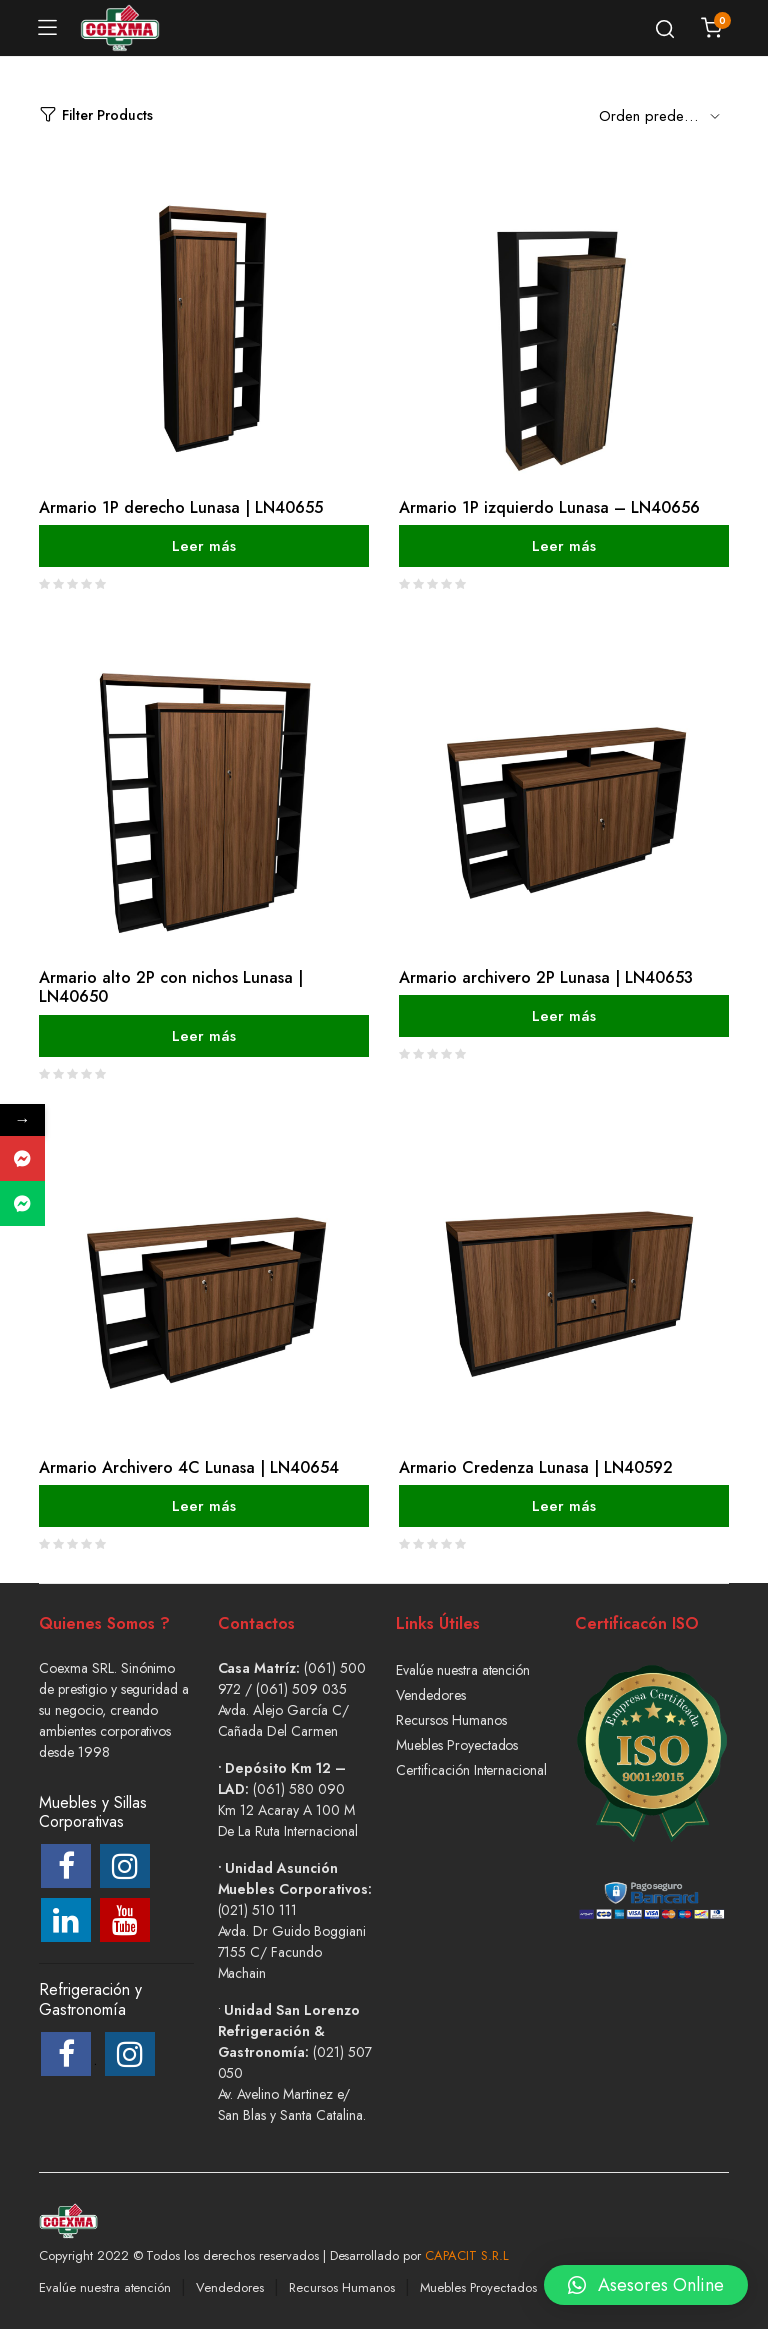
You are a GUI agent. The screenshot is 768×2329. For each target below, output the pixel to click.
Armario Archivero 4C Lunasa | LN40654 (189, 1467)
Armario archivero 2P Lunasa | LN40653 (546, 977)
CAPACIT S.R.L (467, 2255)
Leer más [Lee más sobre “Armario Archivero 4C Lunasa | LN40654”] (204, 1506)
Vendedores (431, 1695)
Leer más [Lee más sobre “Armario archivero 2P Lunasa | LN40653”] (564, 1016)
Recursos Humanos (451, 1720)
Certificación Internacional (471, 1770)
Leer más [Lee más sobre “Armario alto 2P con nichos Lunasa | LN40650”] (204, 1035)
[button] (646, 2270)
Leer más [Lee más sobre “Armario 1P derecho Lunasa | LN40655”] (204, 546)
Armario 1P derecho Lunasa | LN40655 (181, 507)
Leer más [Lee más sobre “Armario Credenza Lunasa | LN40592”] (564, 1506)
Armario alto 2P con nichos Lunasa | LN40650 (171, 987)
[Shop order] (664, 115)
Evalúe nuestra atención (463, 1670)
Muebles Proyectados (457, 1745)
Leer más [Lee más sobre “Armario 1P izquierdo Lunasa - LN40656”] (564, 546)
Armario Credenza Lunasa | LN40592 (536, 1467)
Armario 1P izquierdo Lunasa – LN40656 (549, 507)
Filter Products (96, 115)
